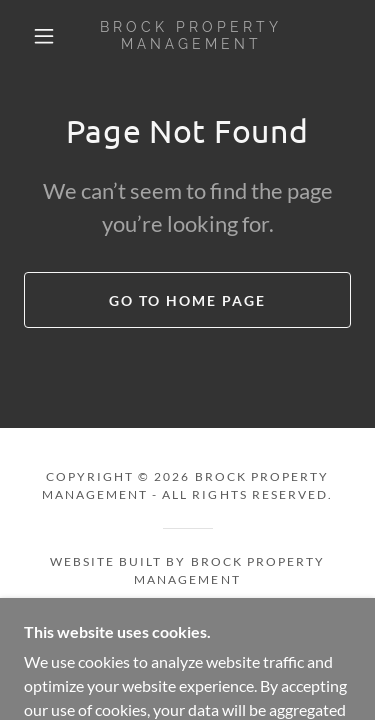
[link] (191, 36)
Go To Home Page (187, 300)
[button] (44, 36)
